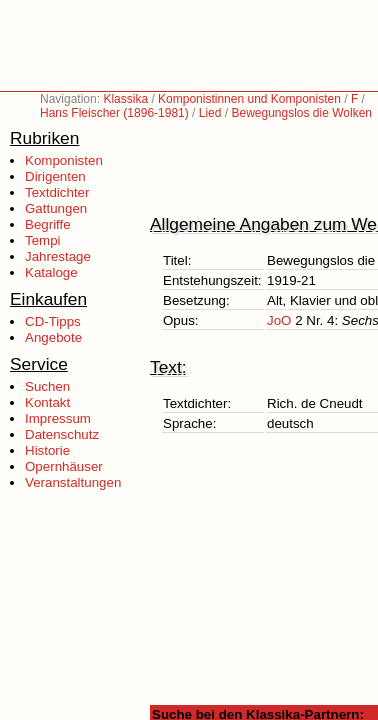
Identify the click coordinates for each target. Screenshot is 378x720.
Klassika (125, 99)
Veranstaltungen (73, 482)
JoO (279, 320)
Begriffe (48, 224)
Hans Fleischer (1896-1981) (114, 113)
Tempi (43, 240)
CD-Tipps (53, 321)
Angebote (53, 337)
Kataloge (51, 272)
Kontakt (47, 402)
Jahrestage (58, 256)
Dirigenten (55, 176)
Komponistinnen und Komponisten (249, 99)
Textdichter (57, 192)
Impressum (58, 418)
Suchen (47, 386)
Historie (47, 450)
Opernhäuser (64, 466)
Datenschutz (62, 434)
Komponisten (64, 160)
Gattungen (56, 208)
